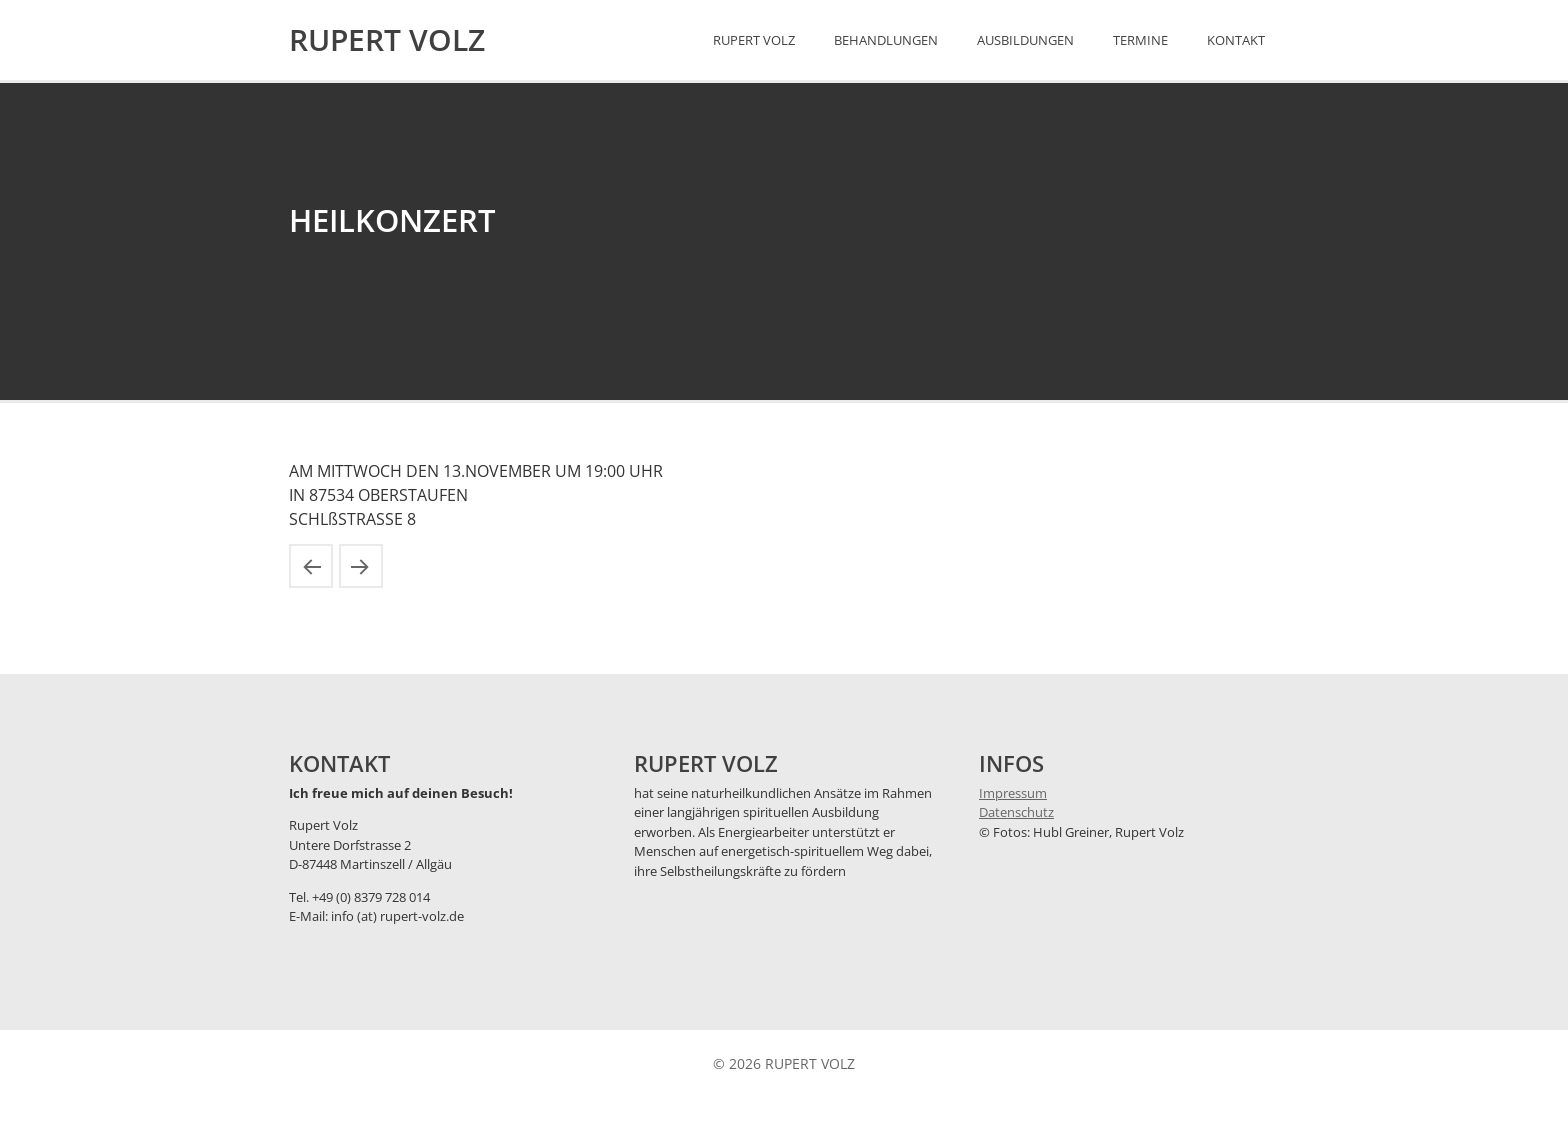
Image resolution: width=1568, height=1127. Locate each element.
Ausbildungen (1025, 40)
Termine (1140, 40)
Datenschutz (1016, 812)
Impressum (1013, 793)
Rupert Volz (754, 40)
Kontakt (1236, 40)
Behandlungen (886, 40)
